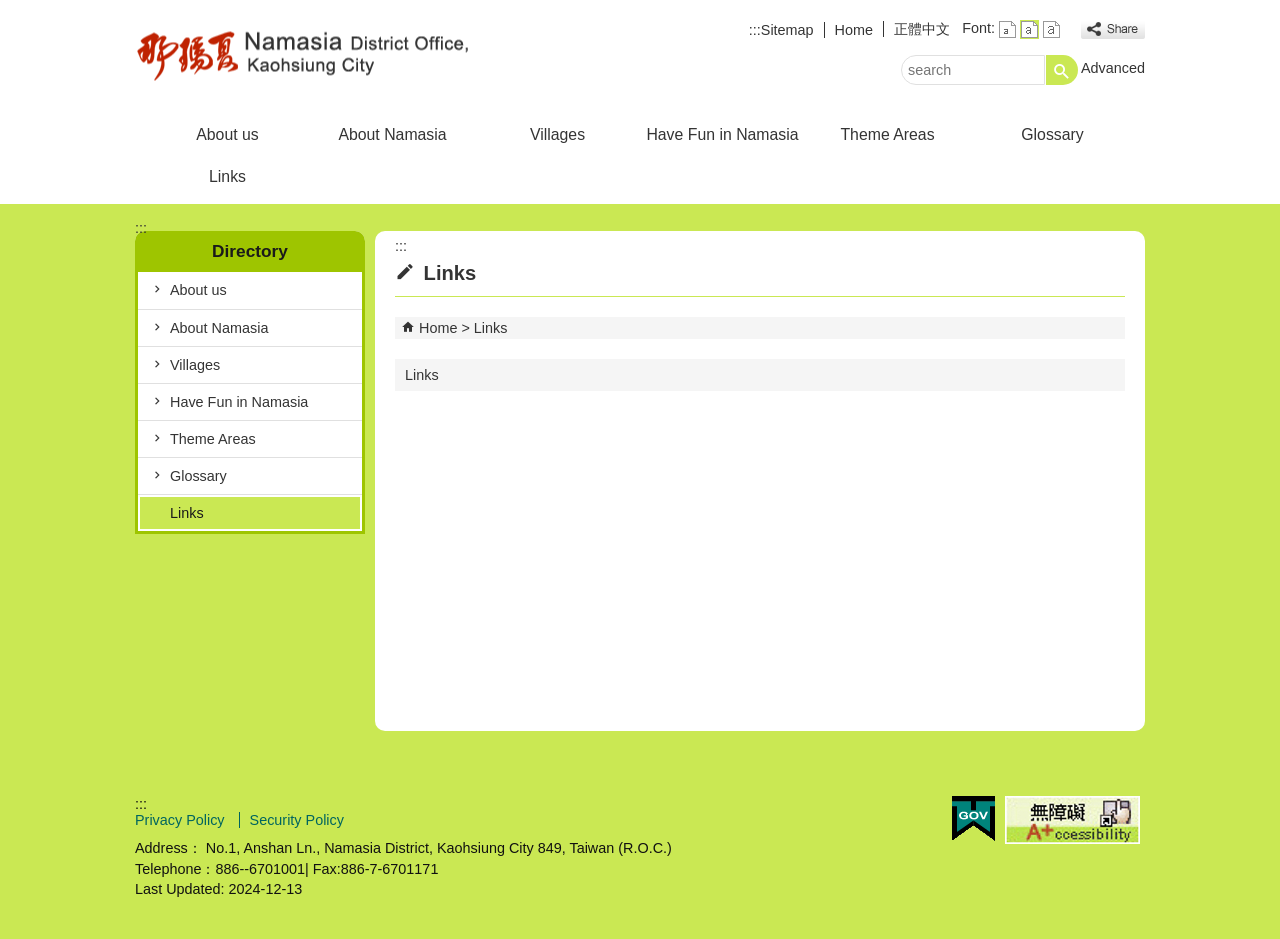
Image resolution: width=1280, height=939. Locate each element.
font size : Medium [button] (1029, 29)
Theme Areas (887, 134)
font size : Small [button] (1007, 29)
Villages (557, 134)
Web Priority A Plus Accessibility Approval (1072, 820)
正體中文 (922, 29)
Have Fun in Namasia (722, 134)
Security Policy (297, 820)
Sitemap (787, 30)
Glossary (1052, 134)
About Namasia (392, 134)
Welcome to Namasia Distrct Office (304, 53)
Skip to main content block (10, 10)
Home (854, 30)
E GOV (973, 818)
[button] (1062, 70)
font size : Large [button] (1051, 29)
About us (227, 134)
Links (227, 176)
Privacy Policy (182, 820)
